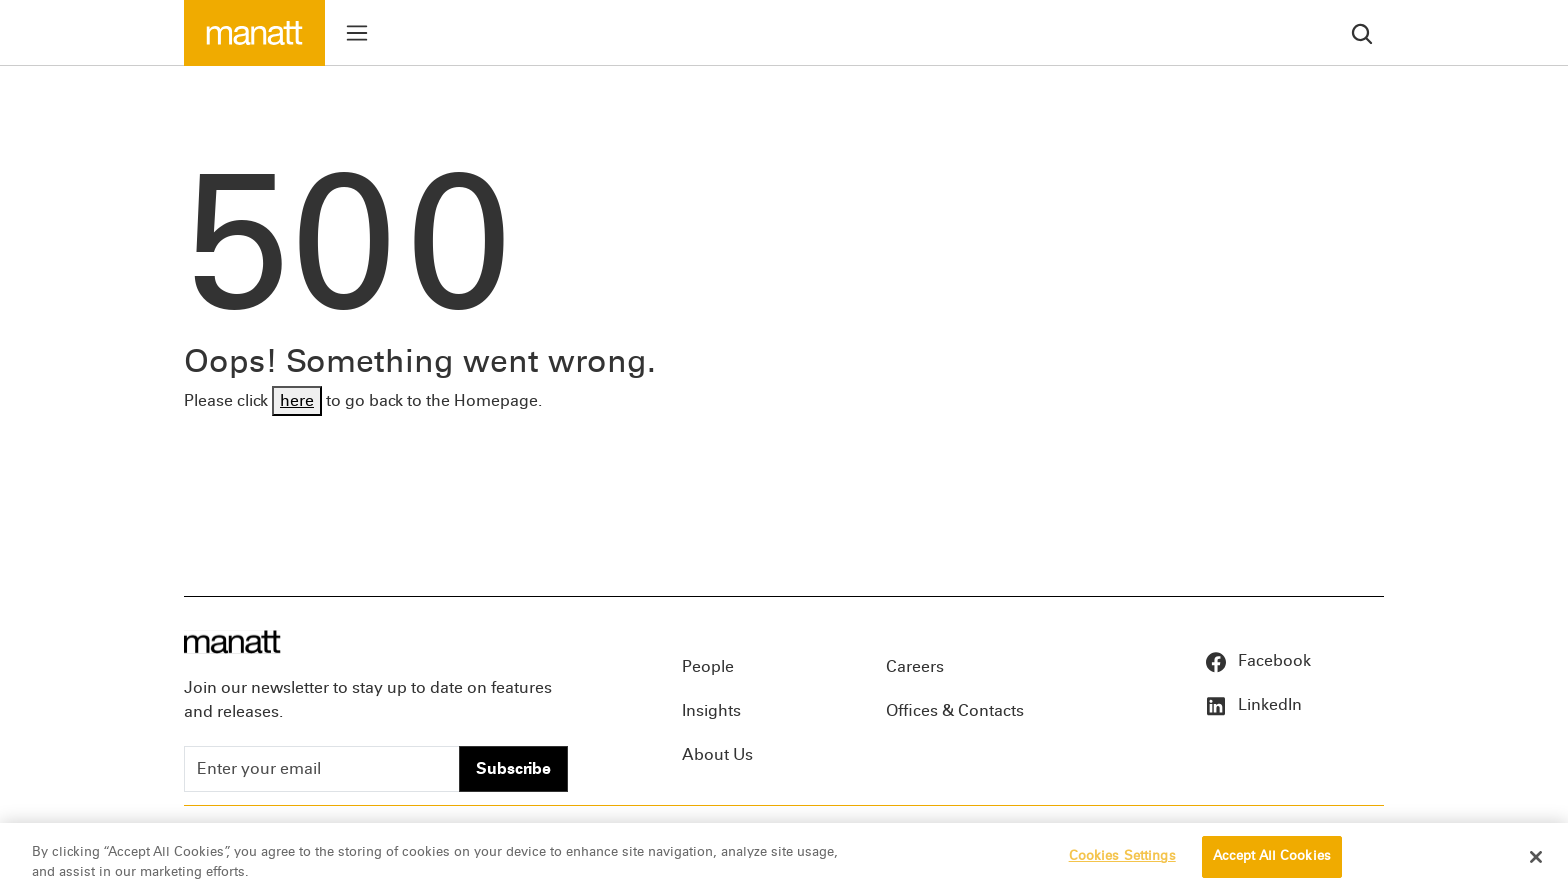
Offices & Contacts (955, 710)
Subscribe (513, 768)
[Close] (1536, 857)
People (708, 666)
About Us (717, 754)
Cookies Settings (1122, 857)
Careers (915, 666)
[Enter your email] (322, 769)
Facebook (1257, 660)
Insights (711, 710)
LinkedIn (1253, 704)
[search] (1362, 32)
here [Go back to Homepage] (297, 400)
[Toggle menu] (357, 33)
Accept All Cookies (1272, 857)
